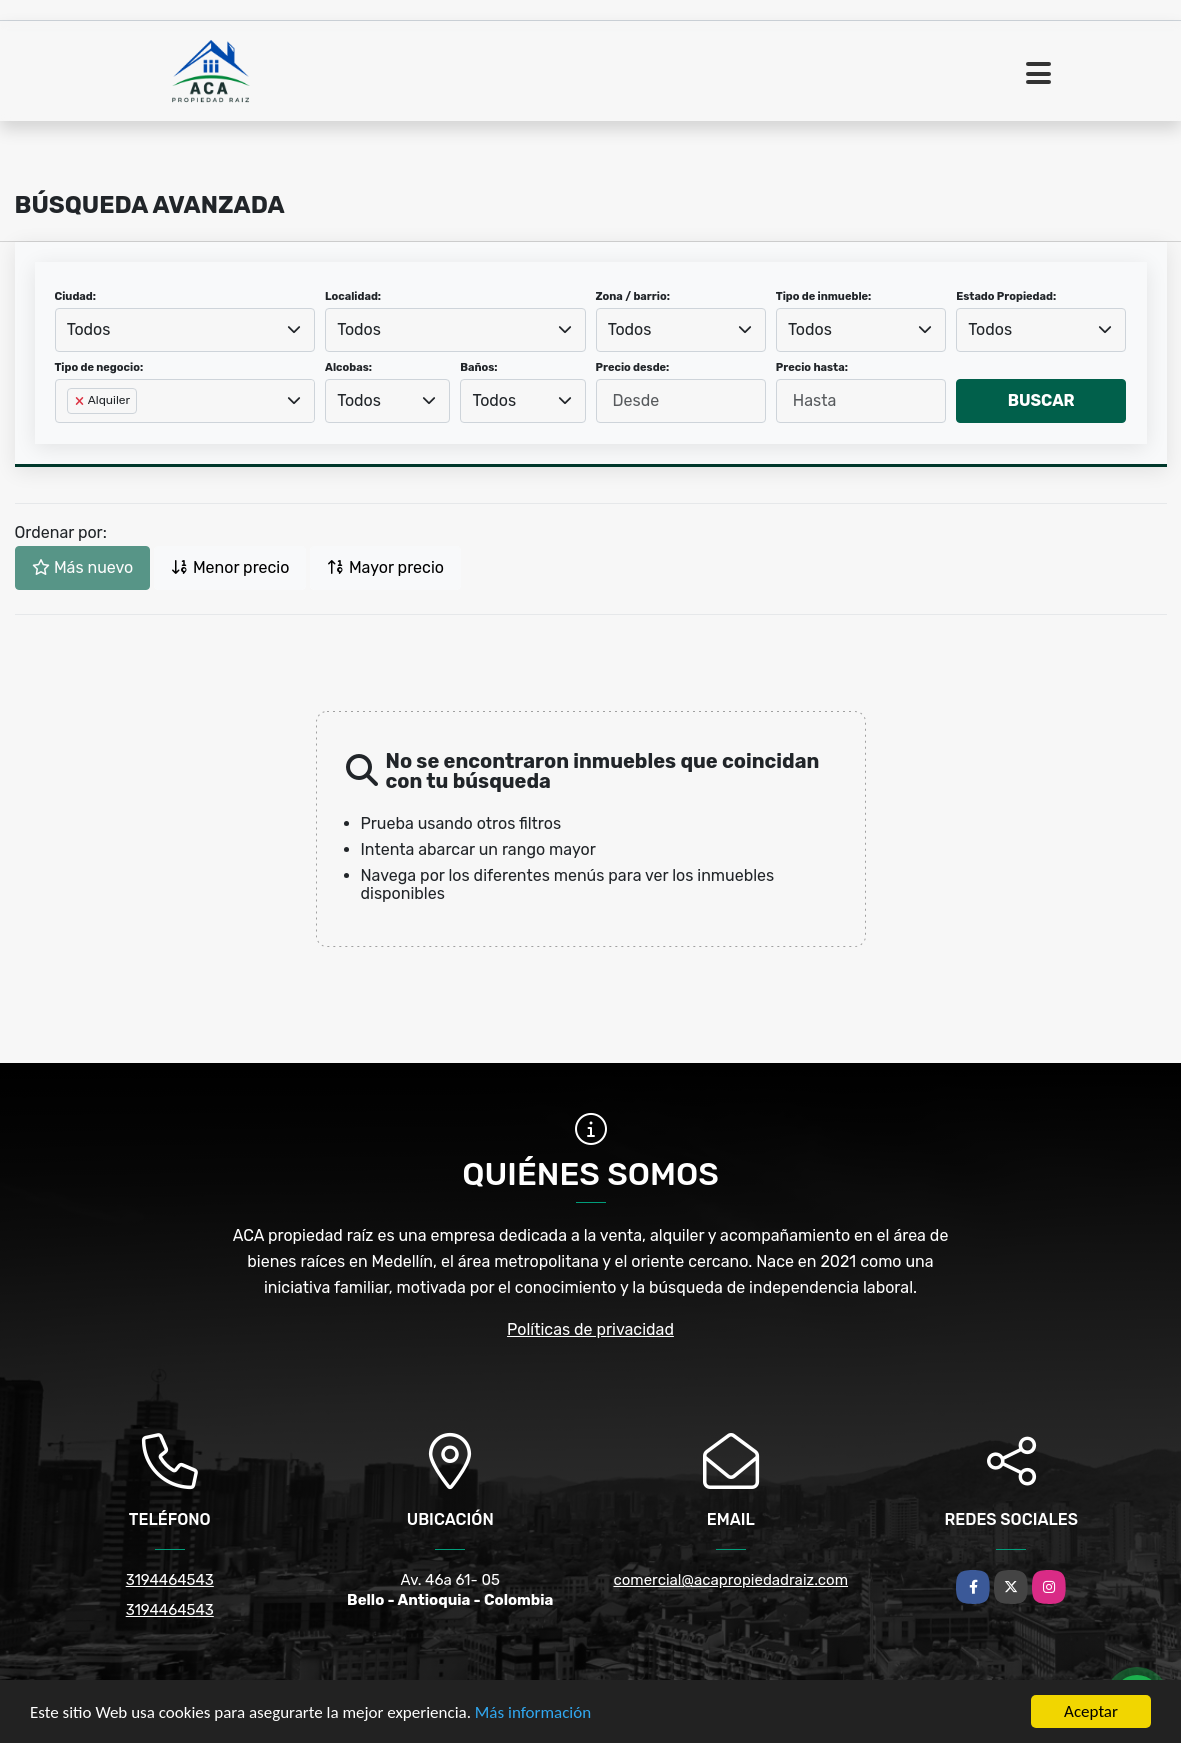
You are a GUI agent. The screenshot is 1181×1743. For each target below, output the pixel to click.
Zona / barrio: (633, 296)
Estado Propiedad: (1006, 296)
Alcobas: (348, 367)
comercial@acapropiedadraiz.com (730, 1580)
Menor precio (230, 567)
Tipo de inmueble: (823, 296)
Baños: (478, 367)
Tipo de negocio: (99, 367)
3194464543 (170, 1580)
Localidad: (353, 296)
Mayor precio (385, 567)
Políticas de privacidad (590, 1329)
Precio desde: (633, 367)
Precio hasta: (812, 367)
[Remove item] (81, 401)
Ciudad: (76, 296)
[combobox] (185, 330)
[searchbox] (73, 433)
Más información (533, 1712)
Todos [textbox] (89, 329)
